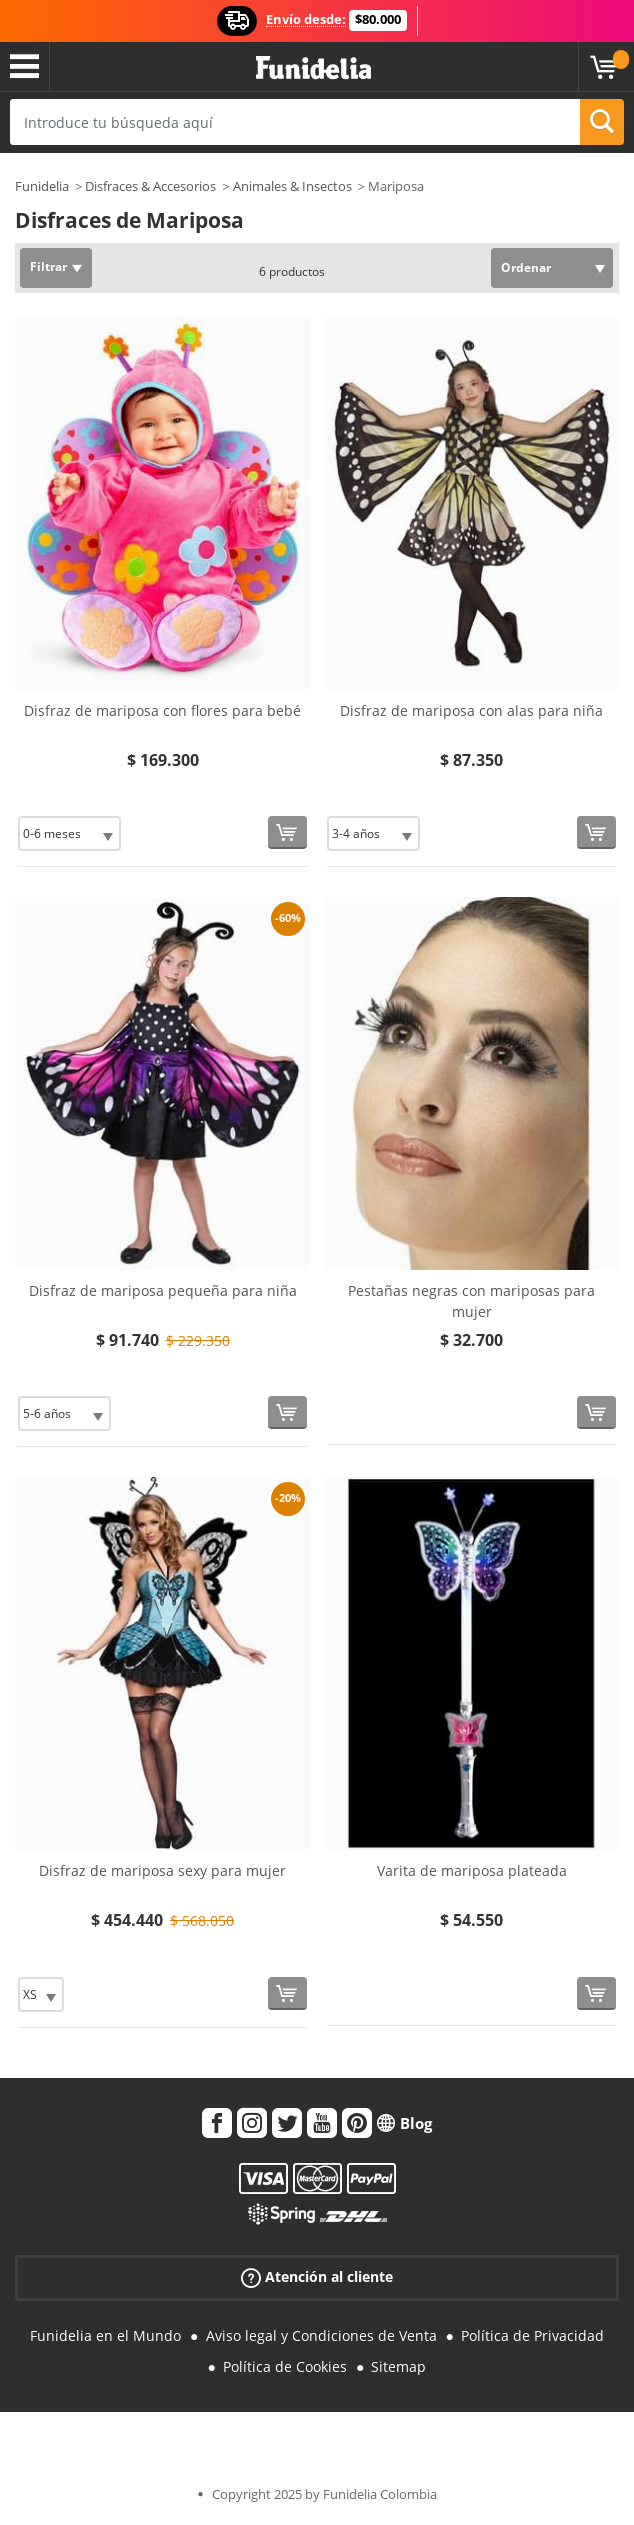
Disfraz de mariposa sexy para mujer (162, 1870)
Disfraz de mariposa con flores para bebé (162, 710)
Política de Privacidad (532, 2335)
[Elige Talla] (69, 833)
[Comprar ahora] (287, 832)
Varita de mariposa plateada (472, 1870)
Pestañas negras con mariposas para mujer (471, 1301)
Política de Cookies (285, 2366)
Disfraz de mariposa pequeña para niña (163, 1290)
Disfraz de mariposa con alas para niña (471, 710)
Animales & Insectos (292, 186)
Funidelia (42, 186)
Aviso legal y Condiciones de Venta (321, 2335)
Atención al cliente (317, 2276)
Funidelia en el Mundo (105, 2335)
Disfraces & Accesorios (150, 186)
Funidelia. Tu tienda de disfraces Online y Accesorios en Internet (313, 68)
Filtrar (48, 266)
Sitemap (398, 2366)
